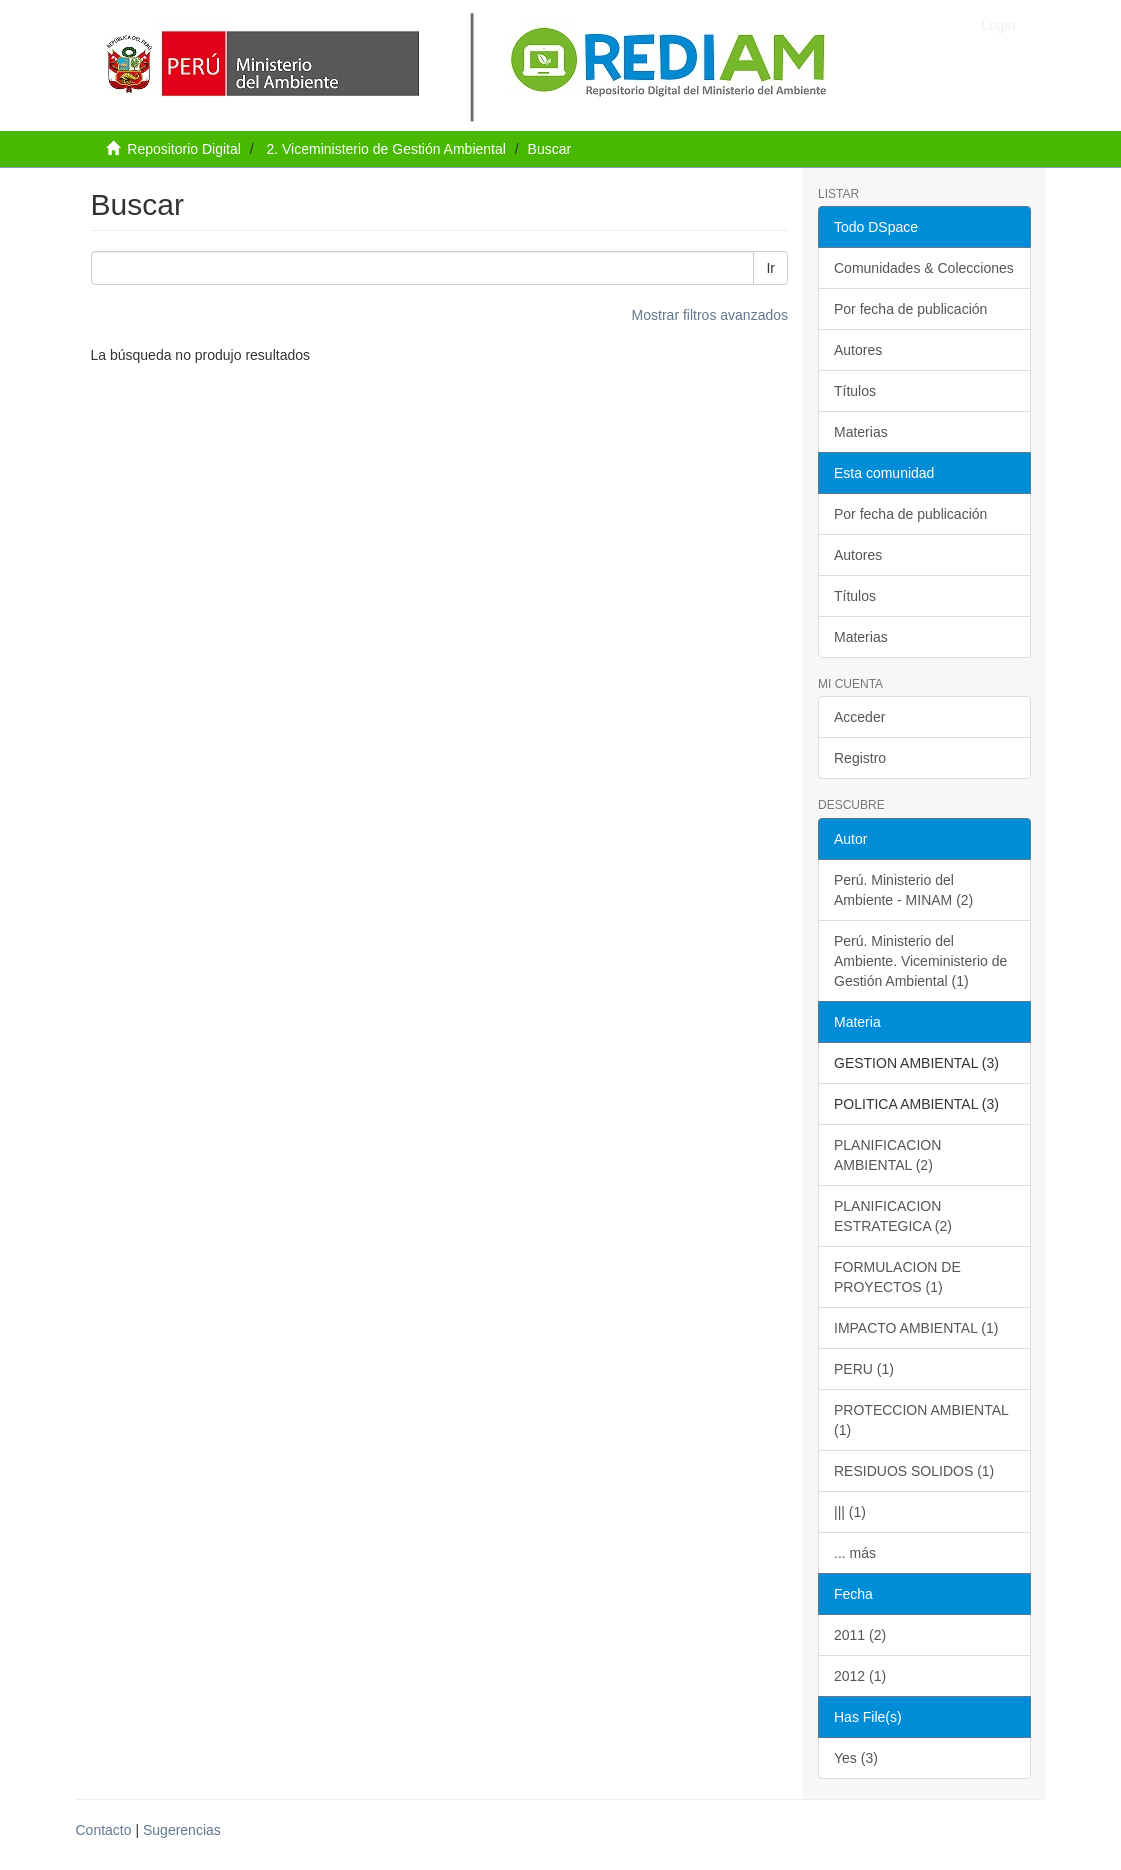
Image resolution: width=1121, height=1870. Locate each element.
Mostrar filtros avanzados (710, 315)
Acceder (859, 717)
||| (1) (850, 1512)
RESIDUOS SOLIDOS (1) (914, 1471)
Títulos (855, 391)
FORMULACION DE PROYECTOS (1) (897, 1277)
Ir (770, 268)
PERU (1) (864, 1369)
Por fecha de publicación (910, 309)
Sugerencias (182, 1830)
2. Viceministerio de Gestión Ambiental (385, 149)
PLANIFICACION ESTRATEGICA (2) (893, 1216)
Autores (858, 350)
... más (855, 1553)
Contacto (104, 1830)
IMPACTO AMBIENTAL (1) (916, 1328)
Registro (860, 758)
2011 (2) (860, 1635)
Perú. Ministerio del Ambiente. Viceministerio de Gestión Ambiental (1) (920, 961)
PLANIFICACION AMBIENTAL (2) (887, 1155)
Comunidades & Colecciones (924, 268)
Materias (861, 432)
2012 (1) (860, 1676)
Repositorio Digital (184, 149)
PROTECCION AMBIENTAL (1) (921, 1420)
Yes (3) (856, 1758)
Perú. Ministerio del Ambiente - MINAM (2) (903, 890)
